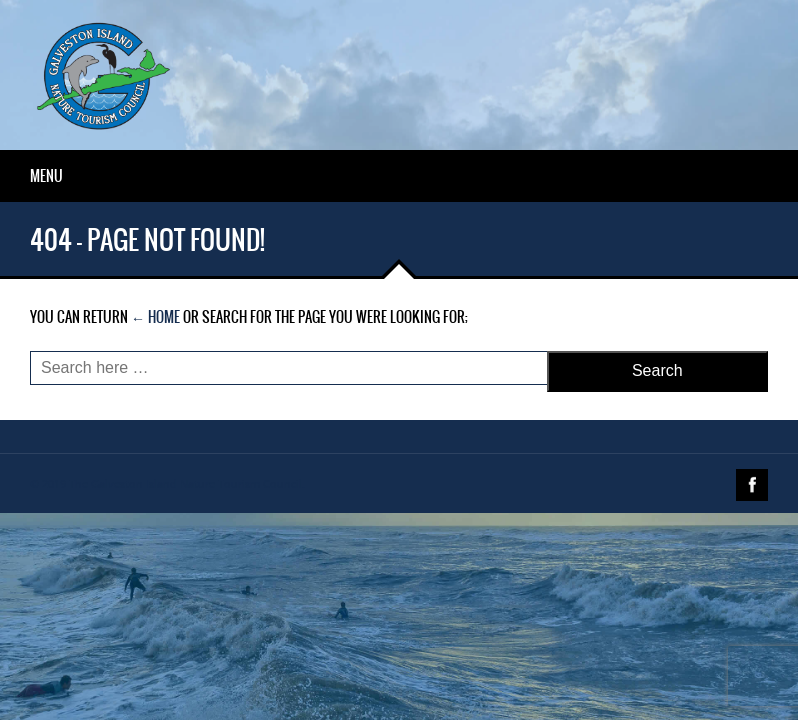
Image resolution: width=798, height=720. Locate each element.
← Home (155, 317)
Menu (46, 176)
